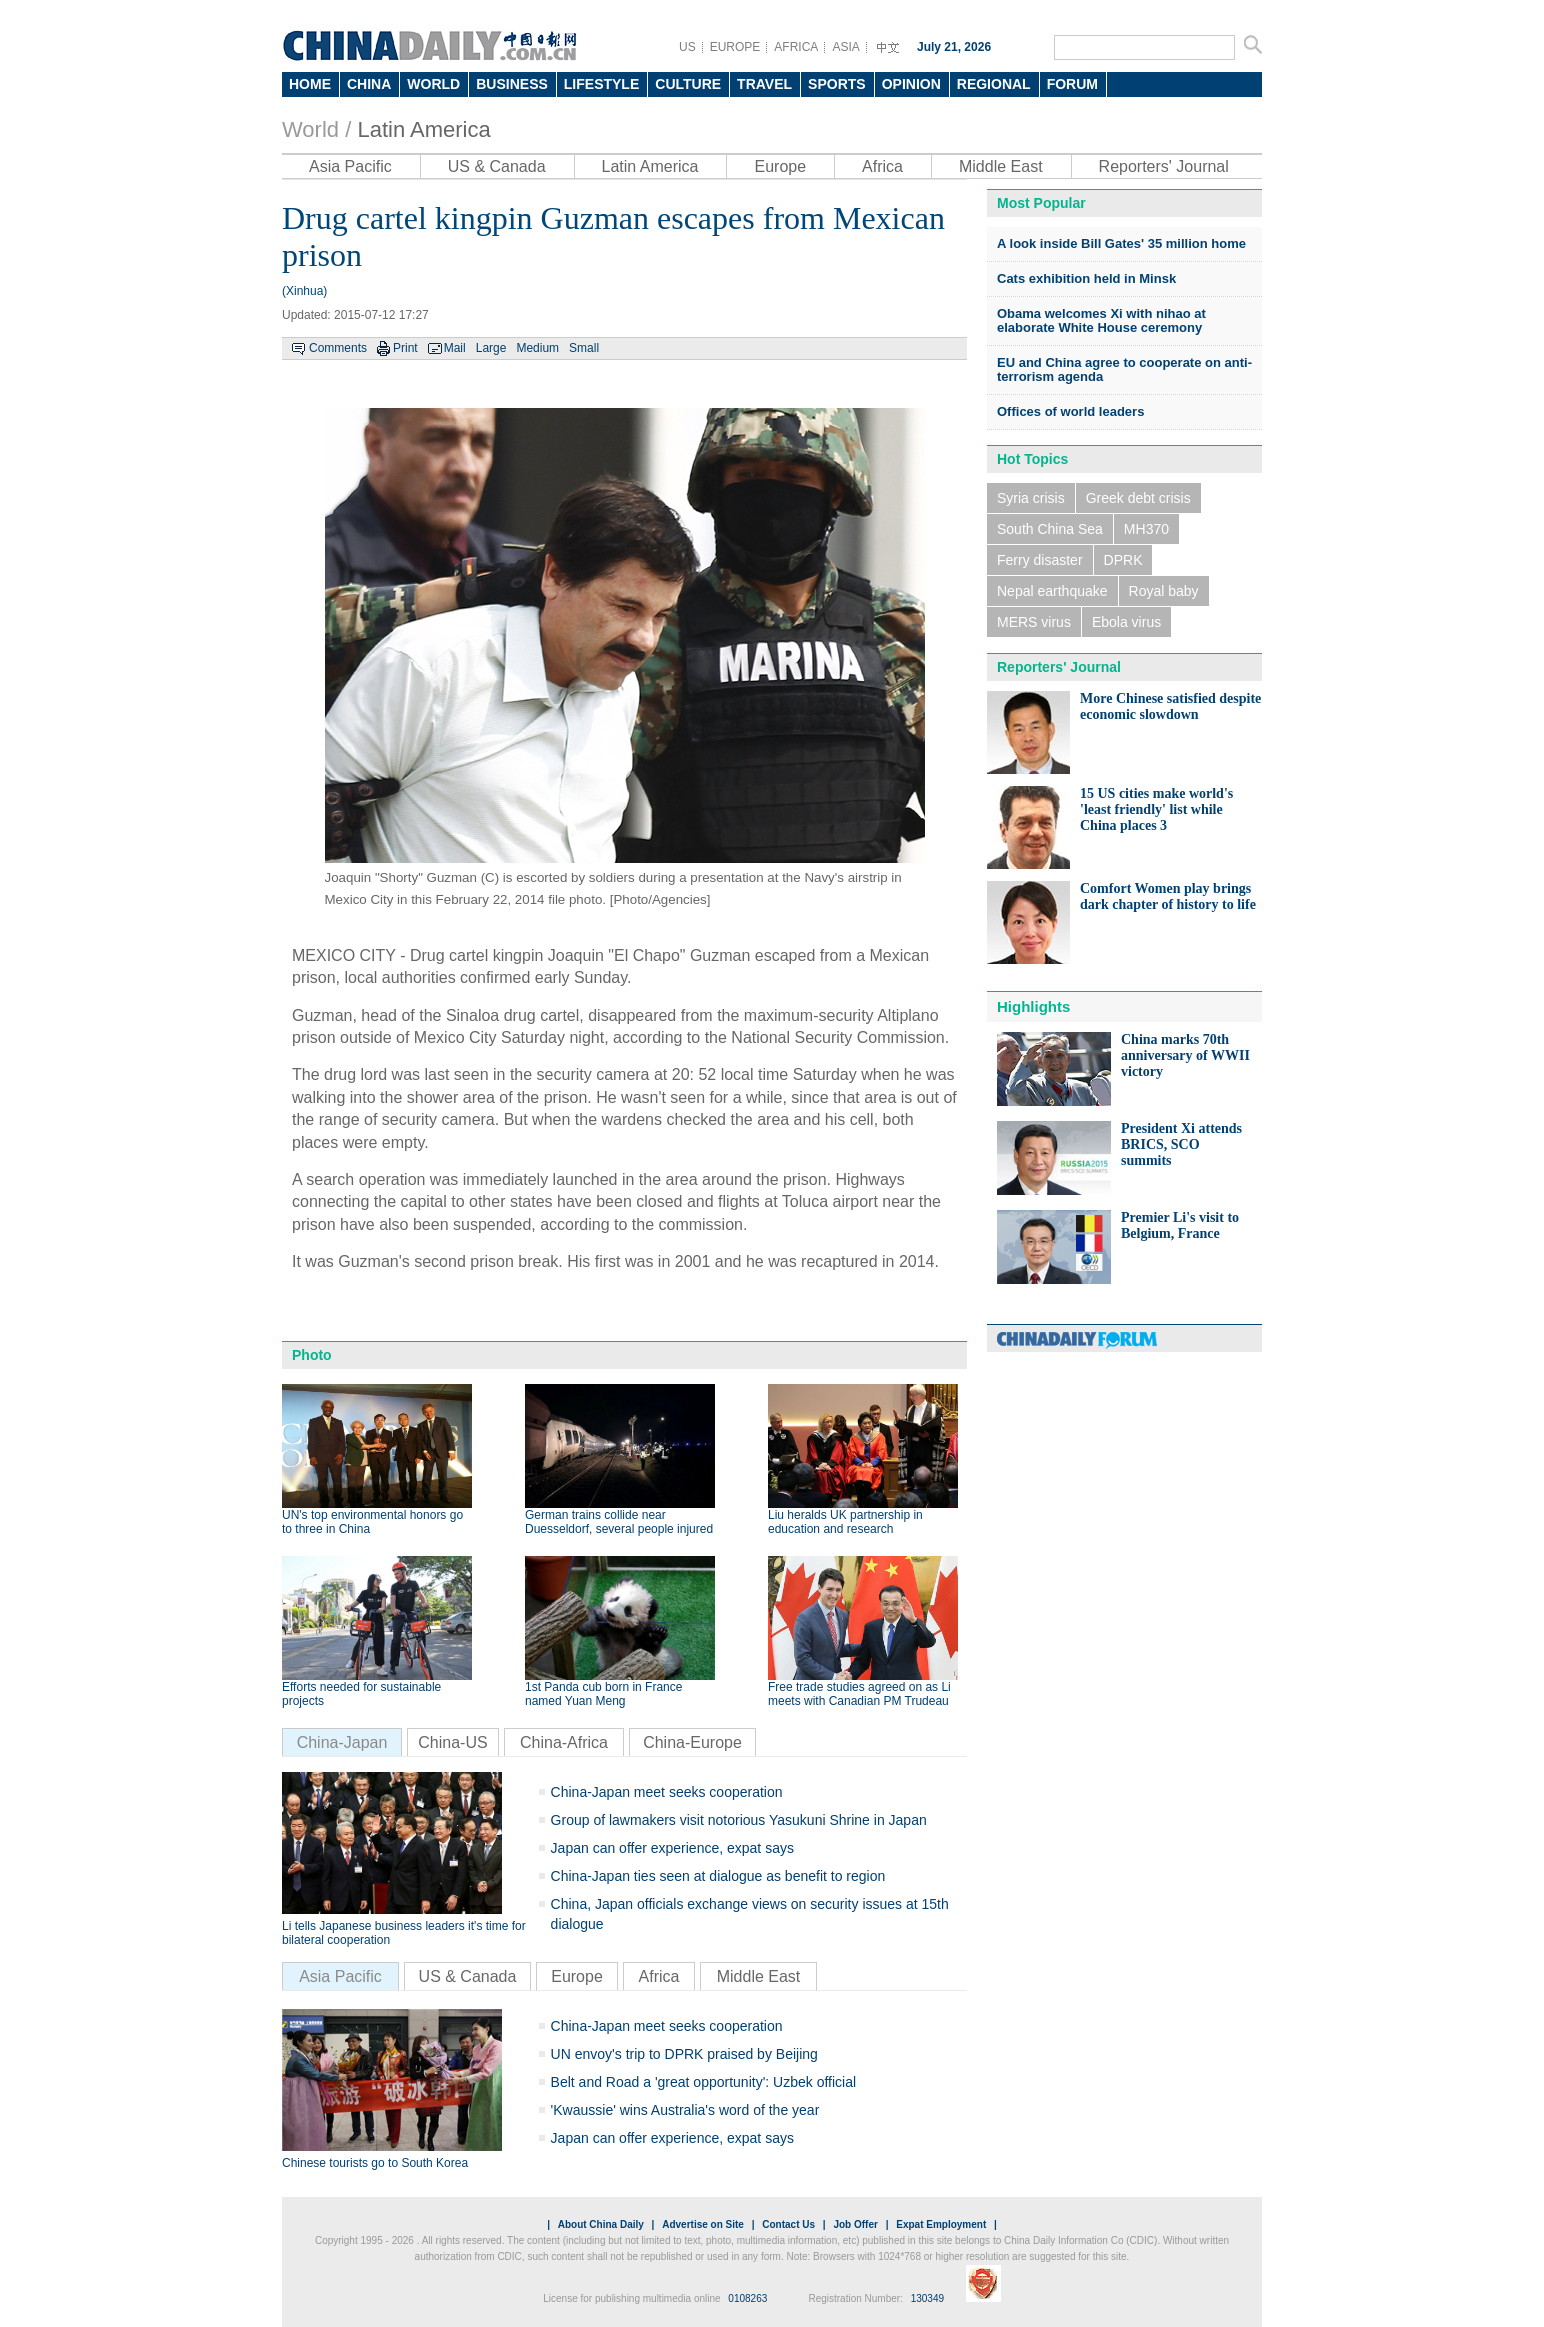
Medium (537, 348)
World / (316, 129)
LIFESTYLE (601, 84)
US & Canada (497, 166)
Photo (312, 1355)
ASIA (845, 47)
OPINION (911, 84)
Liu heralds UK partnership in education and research (845, 1522)
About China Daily (601, 2224)
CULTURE (688, 84)
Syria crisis (1031, 498)
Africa (882, 166)
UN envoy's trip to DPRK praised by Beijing (684, 2054)
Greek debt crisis (1138, 498)
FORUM (1072, 84)
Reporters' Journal (1164, 166)
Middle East (1001, 166)
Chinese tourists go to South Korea (375, 2163)
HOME (310, 84)
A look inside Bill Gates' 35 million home (1121, 243)
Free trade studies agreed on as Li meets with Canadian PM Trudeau (859, 1694)
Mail (455, 348)
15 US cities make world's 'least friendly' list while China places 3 (1156, 809)
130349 (927, 2298)
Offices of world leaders (1070, 411)
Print (405, 348)
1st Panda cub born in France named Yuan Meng (603, 1694)
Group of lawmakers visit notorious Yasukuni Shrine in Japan (739, 1820)
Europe (780, 166)
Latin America (423, 129)
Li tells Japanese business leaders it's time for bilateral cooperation (404, 1933)
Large (491, 348)
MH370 (1146, 529)
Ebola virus (1126, 622)
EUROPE (735, 47)
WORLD (433, 84)
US (687, 47)
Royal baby (1164, 591)
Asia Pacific (350, 166)
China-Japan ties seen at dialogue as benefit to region (718, 1876)
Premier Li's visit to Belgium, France (1180, 1225)
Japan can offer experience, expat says (672, 1848)
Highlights (1033, 1006)
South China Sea (1050, 529)
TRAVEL (764, 84)
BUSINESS (512, 84)
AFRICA (796, 47)
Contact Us (788, 2224)
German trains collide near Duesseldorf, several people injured (619, 1522)
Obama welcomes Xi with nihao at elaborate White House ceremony (1101, 320)
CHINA (369, 84)
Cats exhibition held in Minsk (1086, 278)
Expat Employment (941, 2224)
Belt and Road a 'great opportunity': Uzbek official (704, 2082)
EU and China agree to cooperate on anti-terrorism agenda (1124, 369)
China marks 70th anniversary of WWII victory (1185, 1055)
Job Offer (855, 2224)
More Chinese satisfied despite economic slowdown (1170, 706)
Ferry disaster (1040, 560)
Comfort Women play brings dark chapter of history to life (1168, 896)
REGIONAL (994, 84)
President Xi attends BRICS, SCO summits (1181, 1144)
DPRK (1123, 560)
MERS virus (1034, 622)
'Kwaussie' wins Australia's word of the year (685, 2110)
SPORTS (837, 84)
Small (584, 348)
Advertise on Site (703, 2224)
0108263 (747, 2298)
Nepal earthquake (1052, 591)
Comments (338, 348)
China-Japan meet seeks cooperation (667, 1792)
